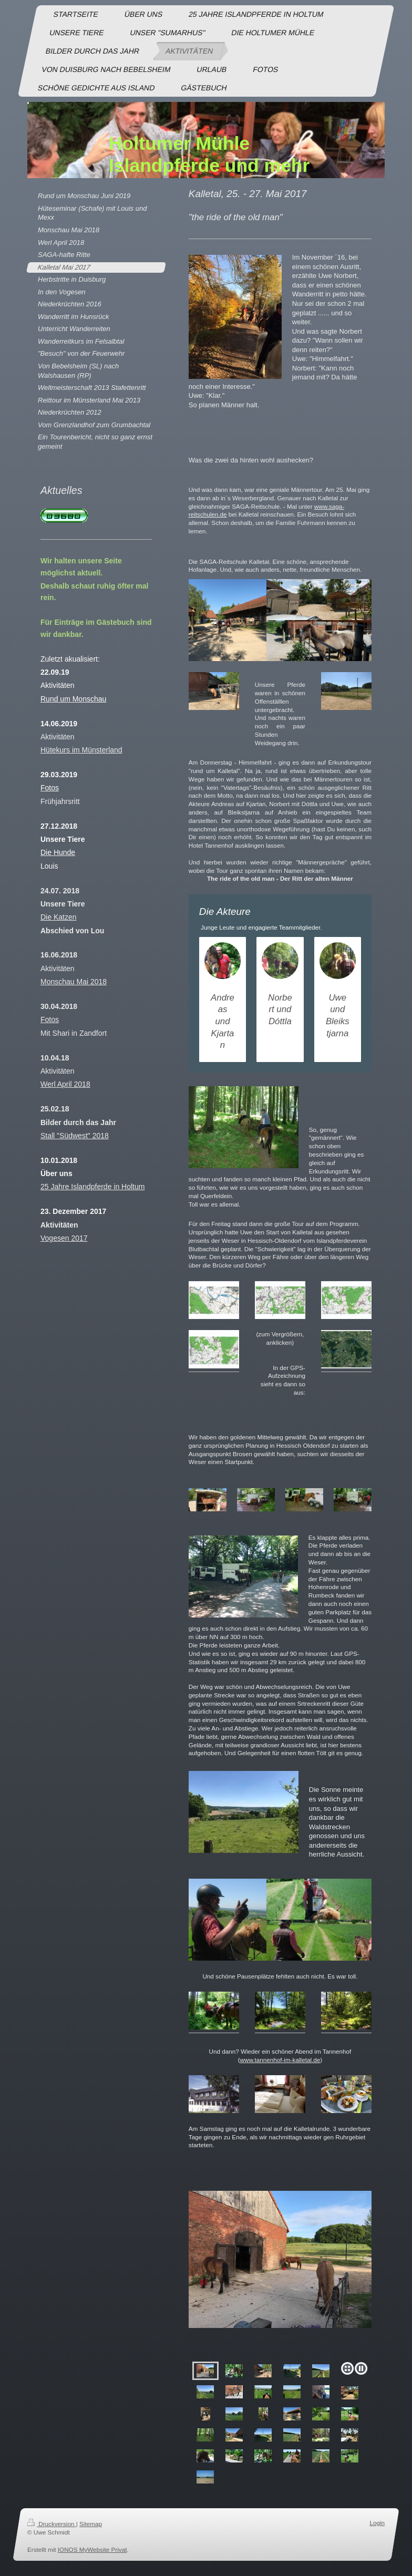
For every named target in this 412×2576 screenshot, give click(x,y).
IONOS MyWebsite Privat (92, 2549)
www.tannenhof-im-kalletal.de (280, 2059)
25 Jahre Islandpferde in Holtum (92, 1186)
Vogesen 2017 (64, 1238)
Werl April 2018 (65, 1084)
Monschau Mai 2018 (73, 981)
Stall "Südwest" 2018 (74, 1135)
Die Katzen (58, 917)
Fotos (49, 1019)
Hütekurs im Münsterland (81, 750)
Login (377, 2522)
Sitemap (90, 2523)
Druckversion (51, 2523)
